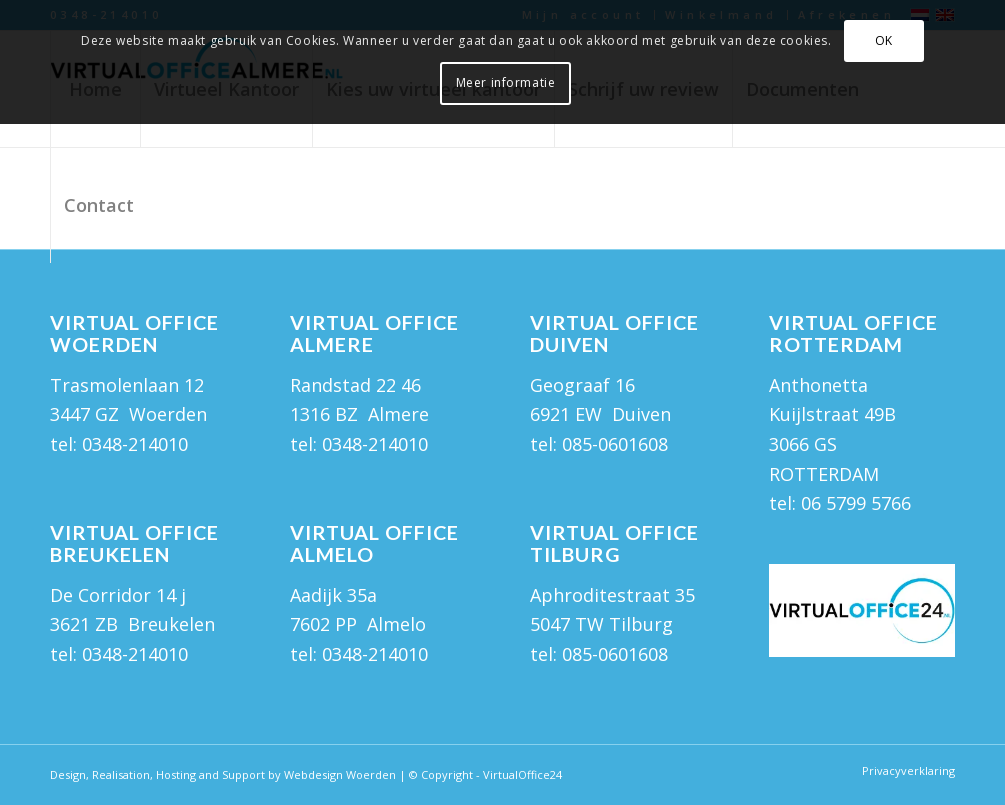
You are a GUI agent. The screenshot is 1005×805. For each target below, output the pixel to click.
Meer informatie (506, 82)
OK (884, 40)
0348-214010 (135, 444)
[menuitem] (98, 205)
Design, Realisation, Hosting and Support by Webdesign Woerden (223, 774)
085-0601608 (615, 444)
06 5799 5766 (856, 503)
